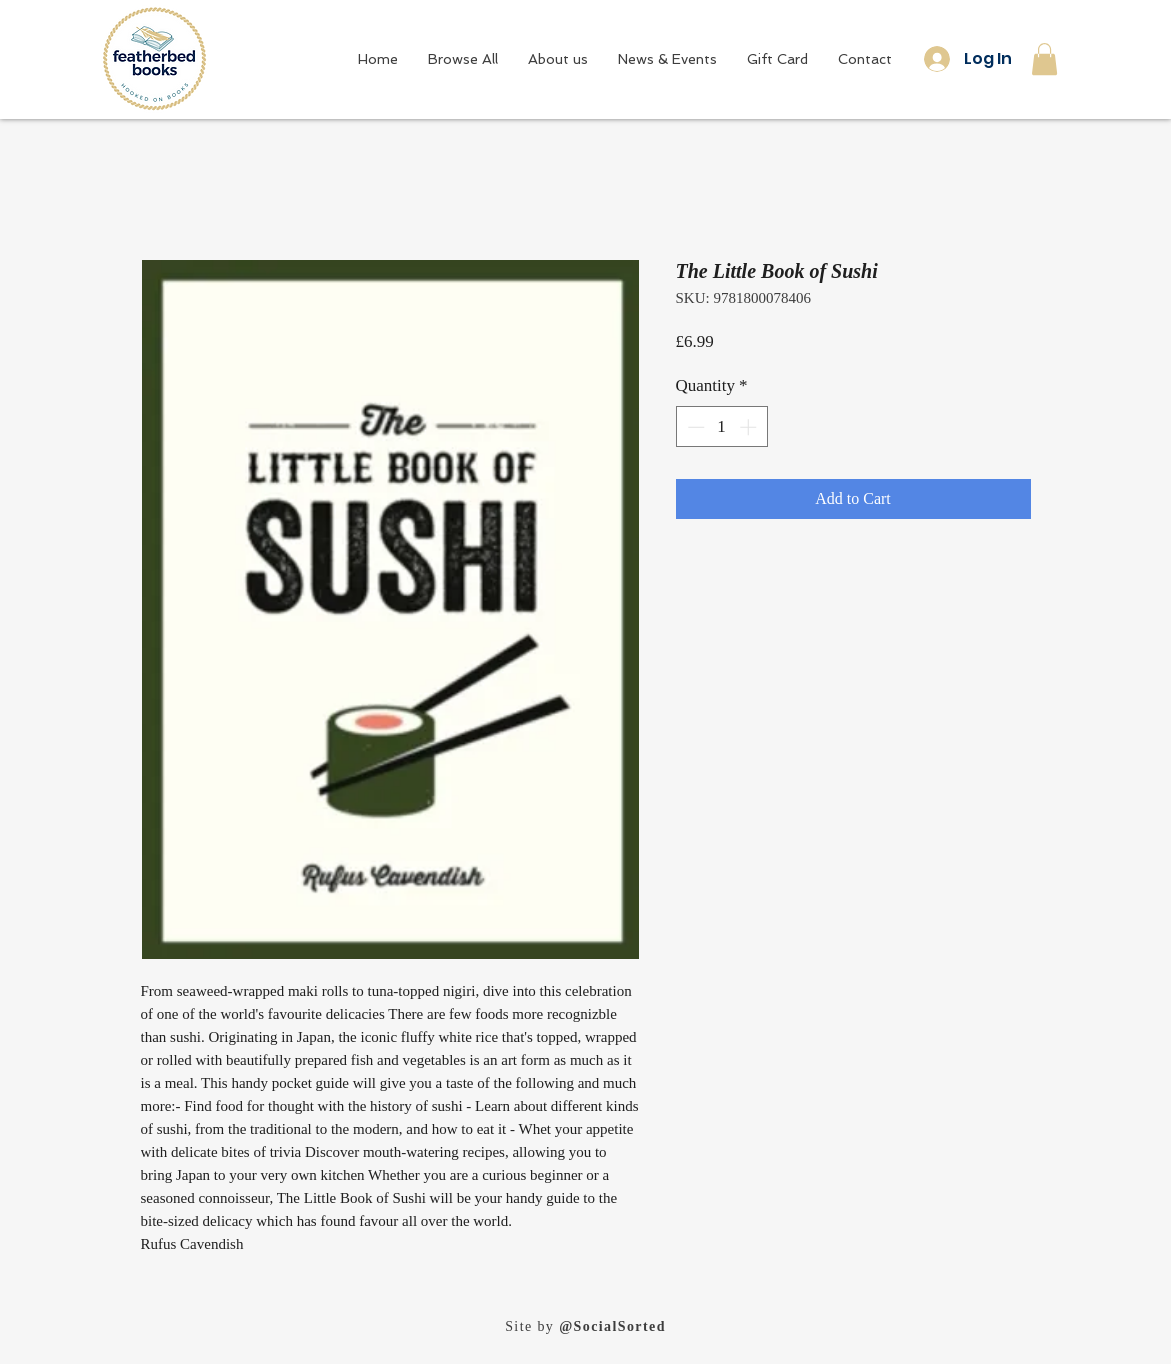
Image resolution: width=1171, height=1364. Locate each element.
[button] (1044, 59)
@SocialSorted (612, 1326)
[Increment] (750, 427)
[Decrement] (694, 427)
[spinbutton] (721, 427)
